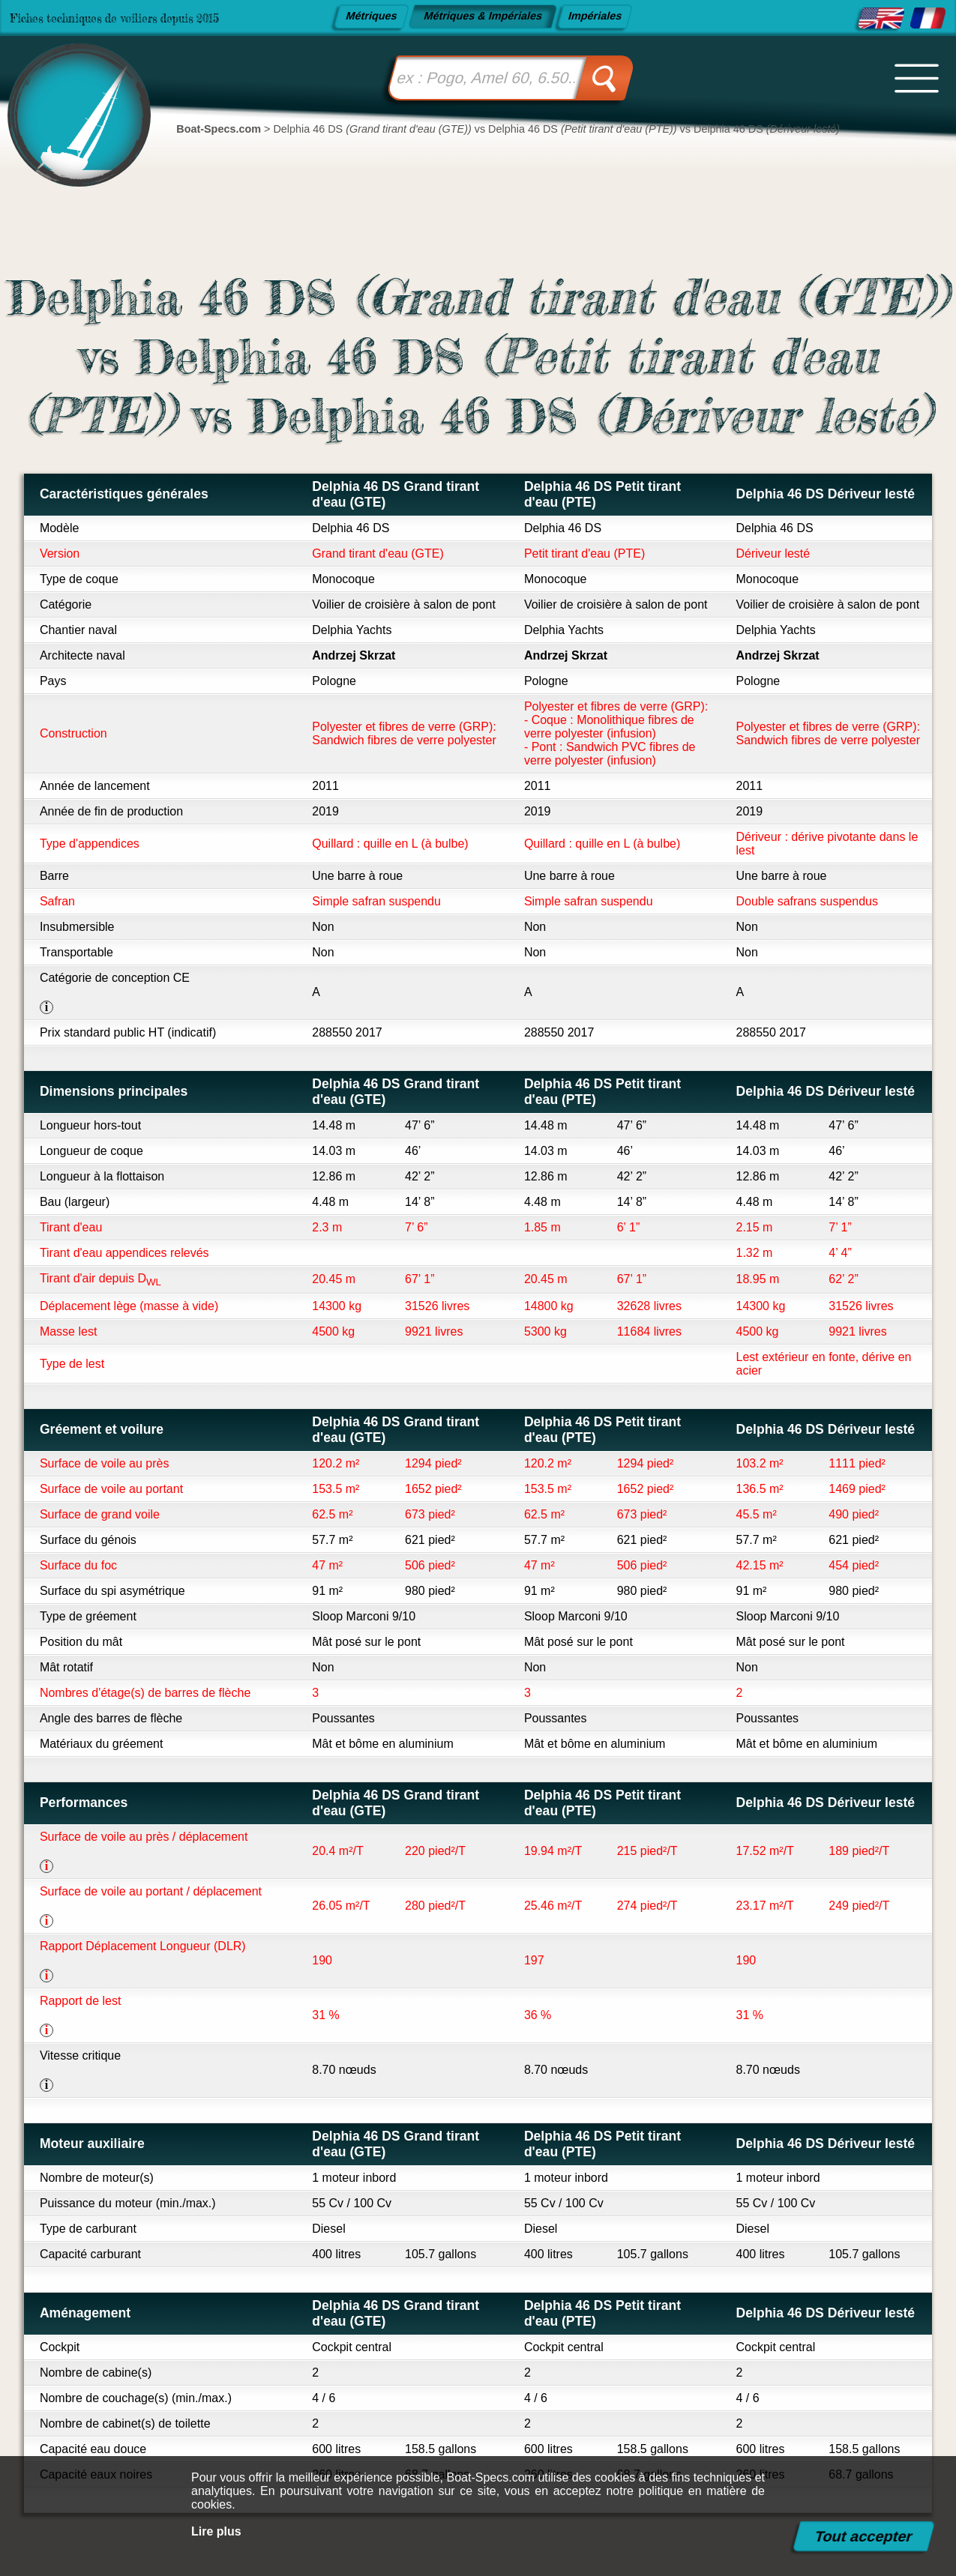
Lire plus (216, 2531)
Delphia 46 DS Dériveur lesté (826, 493)
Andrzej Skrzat (353, 655)
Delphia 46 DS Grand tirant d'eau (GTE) (395, 494)
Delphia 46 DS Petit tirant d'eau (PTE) (602, 494)
